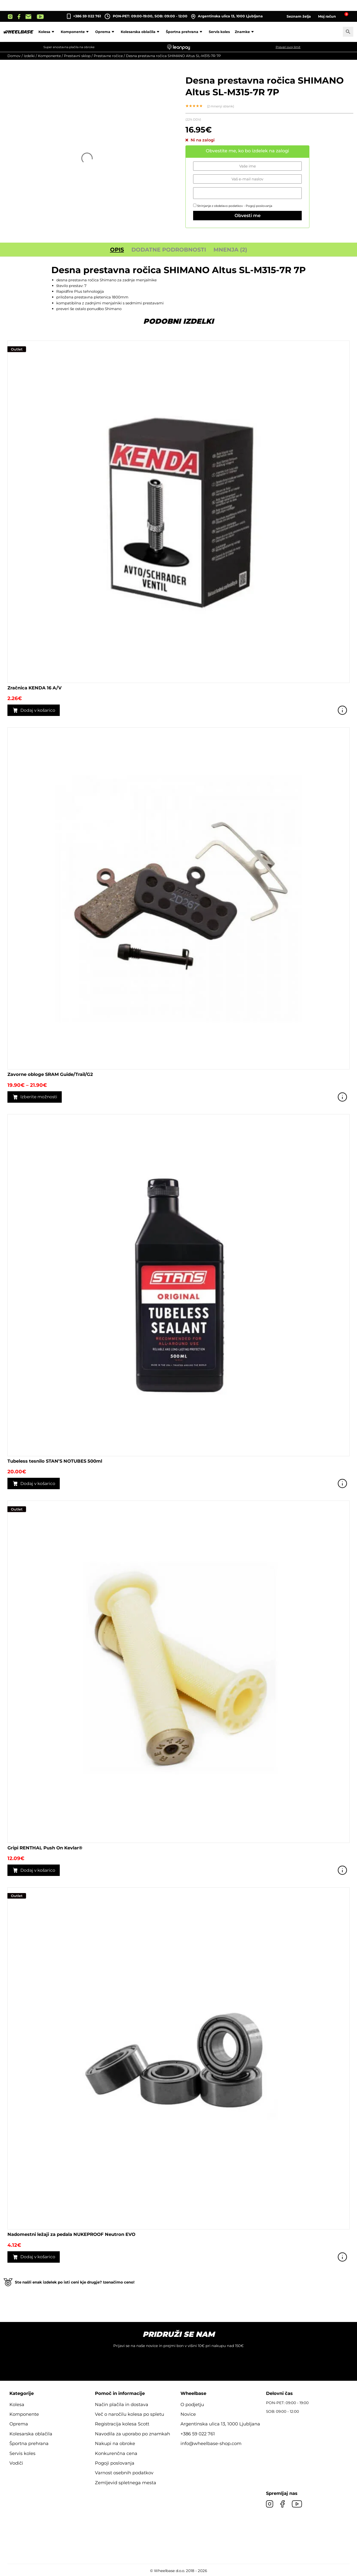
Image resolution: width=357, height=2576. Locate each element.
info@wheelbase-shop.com (210, 2443)
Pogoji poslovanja (259, 206)
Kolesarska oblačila (141, 32)
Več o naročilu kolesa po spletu (129, 2414)
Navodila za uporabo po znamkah (132, 2434)
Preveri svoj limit (288, 47)
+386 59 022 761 (87, 16)
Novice (188, 2414)
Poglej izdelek (342, 710)
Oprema (105, 32)
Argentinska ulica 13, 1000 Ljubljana (227, 16)
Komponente (75, 32)
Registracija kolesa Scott (122, 2424)
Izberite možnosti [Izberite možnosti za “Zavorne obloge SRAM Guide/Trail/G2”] (38, 1096)
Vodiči (16, 2463)
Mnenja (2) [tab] (230, 249)
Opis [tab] (117, 249)
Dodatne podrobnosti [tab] (168, 249)
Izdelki (29, 56)
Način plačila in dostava (121, 2404)
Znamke (245, 32)
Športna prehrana (185, 32)
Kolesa (47, 32)
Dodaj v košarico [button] (37, 710)
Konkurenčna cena (116, 2453)
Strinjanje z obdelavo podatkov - (232, 206)
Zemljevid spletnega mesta (125, 2482)
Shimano (113, 308)
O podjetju (192, 2404)
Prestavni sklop (77, 56)
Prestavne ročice (108, 56)
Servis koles (219, 32)
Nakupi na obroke (115, 2443)
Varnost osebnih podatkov (124, 2473)
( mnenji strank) (220, 106)
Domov (14, 56)
